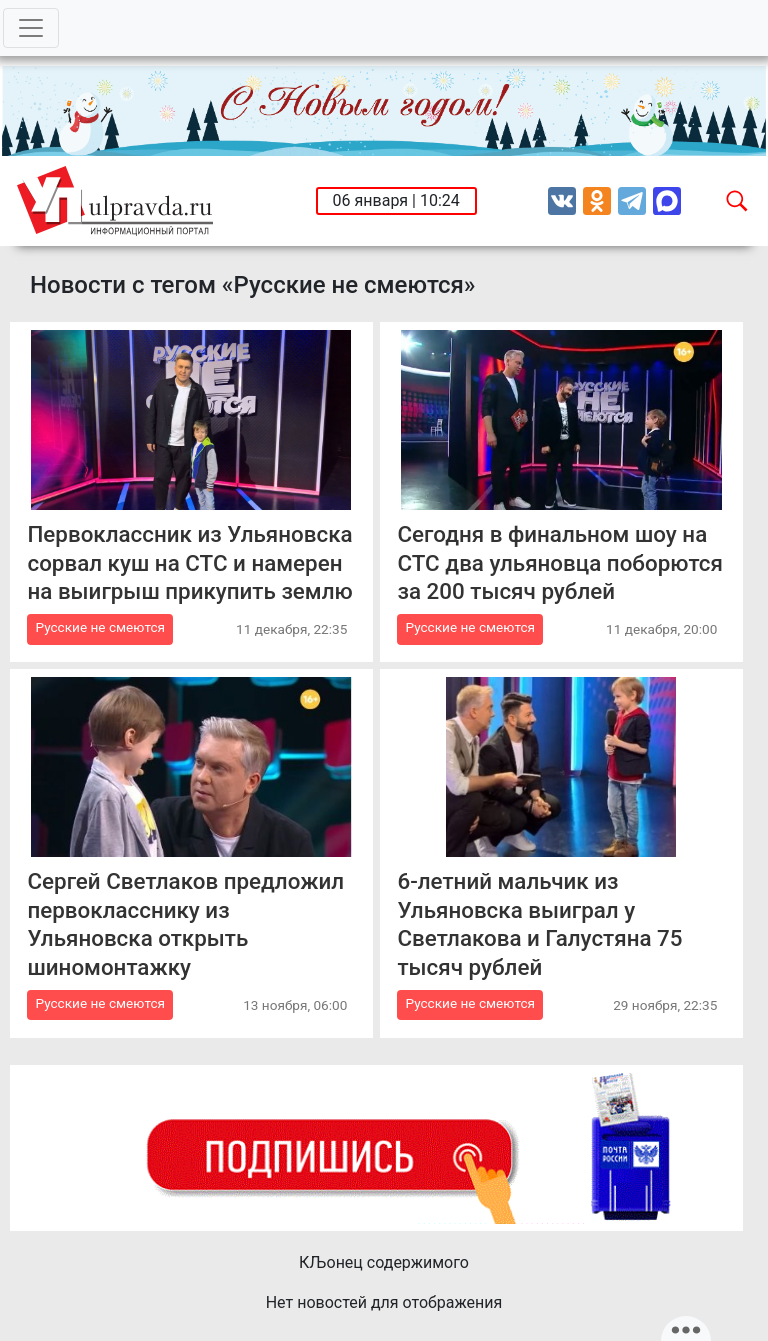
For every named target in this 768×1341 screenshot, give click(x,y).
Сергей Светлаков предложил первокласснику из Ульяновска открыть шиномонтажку (185, 924)
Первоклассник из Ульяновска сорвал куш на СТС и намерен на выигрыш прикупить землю (189, 563)
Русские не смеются (100, 627)
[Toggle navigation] (31, 28)
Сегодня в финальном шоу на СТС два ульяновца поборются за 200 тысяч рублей (559, 563)
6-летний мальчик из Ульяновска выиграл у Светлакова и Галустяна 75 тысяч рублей (539, 924)
